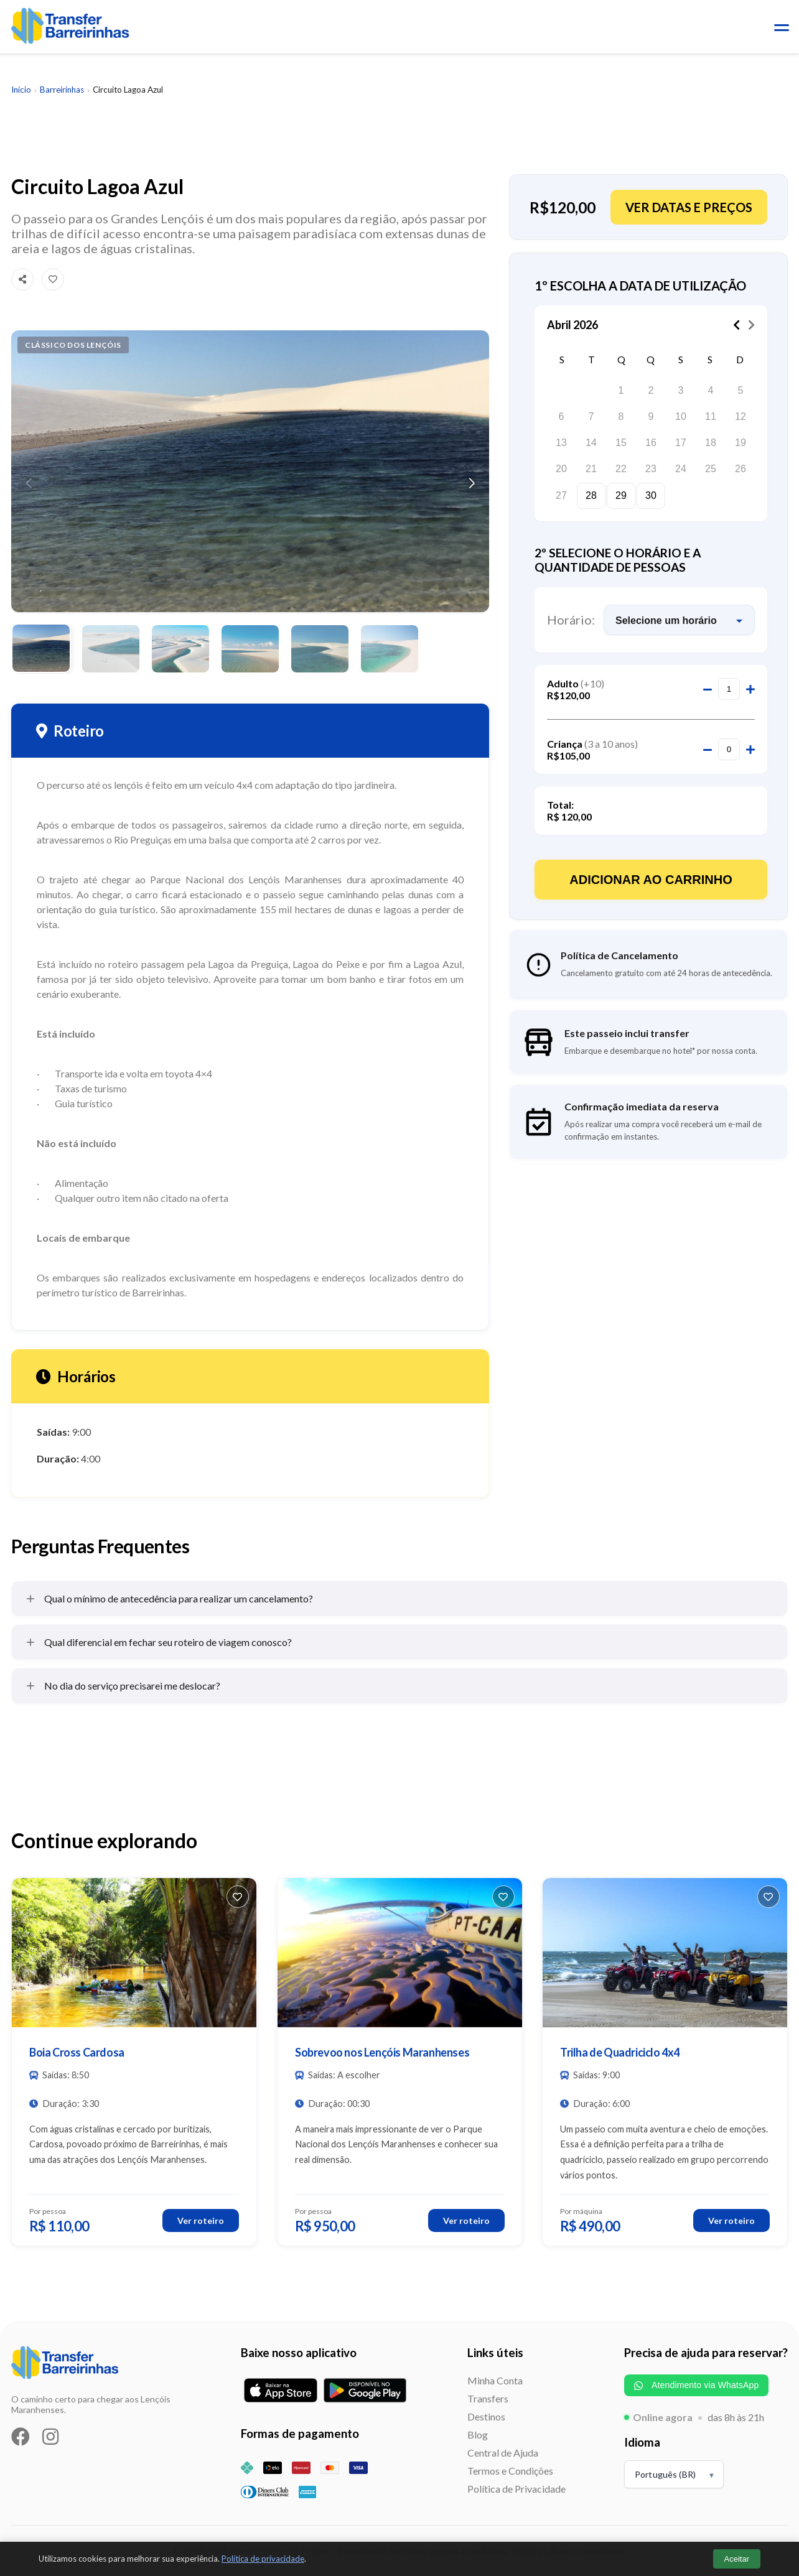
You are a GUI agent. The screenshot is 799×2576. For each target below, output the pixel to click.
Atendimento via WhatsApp (696, 2385)
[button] (471, 483)
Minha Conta (495, 2380)
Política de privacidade (263, 2559)
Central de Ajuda (502, 2452)
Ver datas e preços (688, 207)
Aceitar (736, 2559)
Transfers (487, 2398)
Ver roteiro (200, 2220)
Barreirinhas (62, 90)
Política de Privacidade (516, 2489)
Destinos (486, 2416)
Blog (477, 2434)
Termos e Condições (510, 2470)
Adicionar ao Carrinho (650, 879)
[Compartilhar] (22, 279)
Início (21, 90)
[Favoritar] (53, 279)
